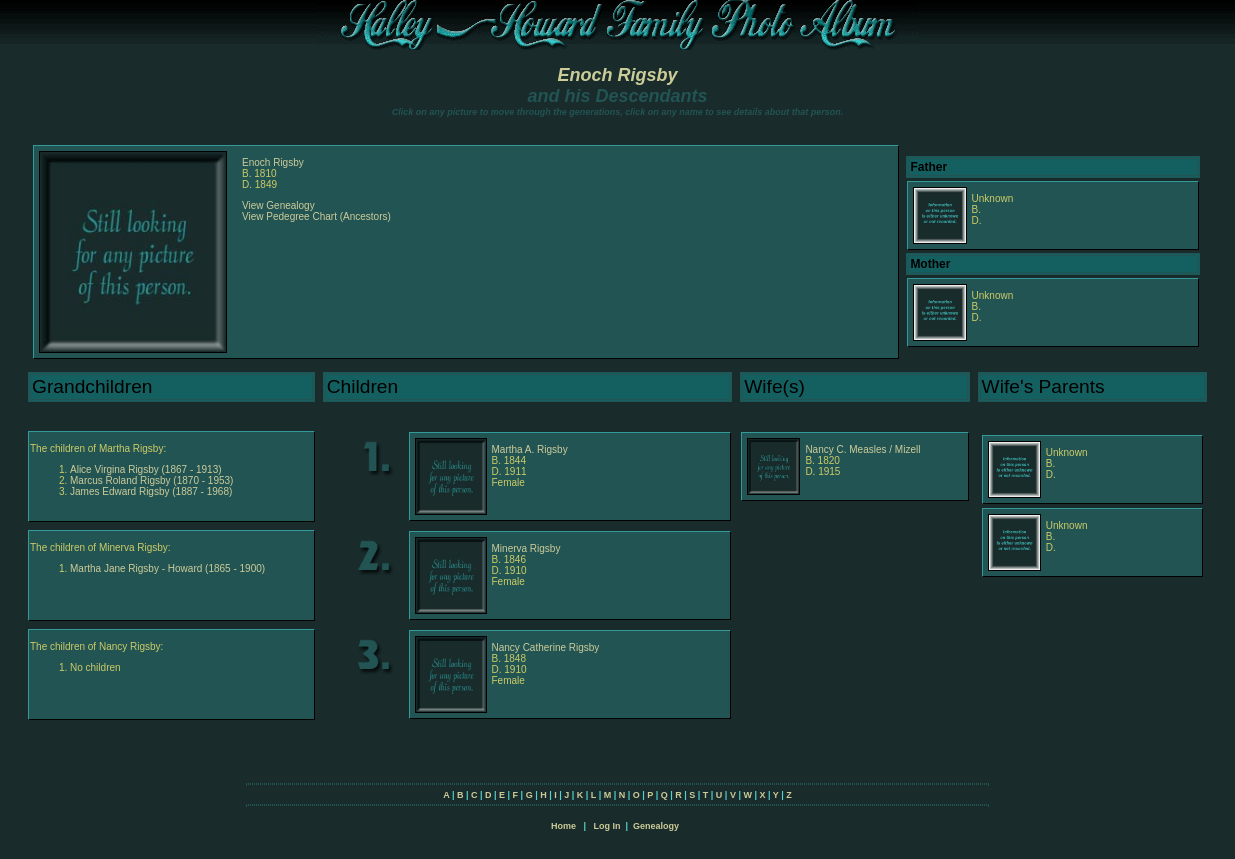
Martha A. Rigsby (530, 449)
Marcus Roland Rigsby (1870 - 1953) (151, 480)
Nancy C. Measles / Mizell (862, 449)
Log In (606, 826)
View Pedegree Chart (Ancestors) (316, 216)
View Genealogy (278, 205)
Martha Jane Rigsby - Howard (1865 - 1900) (167, 568)
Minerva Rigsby (526, 548)
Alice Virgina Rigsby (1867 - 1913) (146, 469)
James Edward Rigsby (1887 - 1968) (151, 491)
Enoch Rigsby (617, 75)
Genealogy (656, 826)
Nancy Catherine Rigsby (546, 647)
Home (563, 826)
